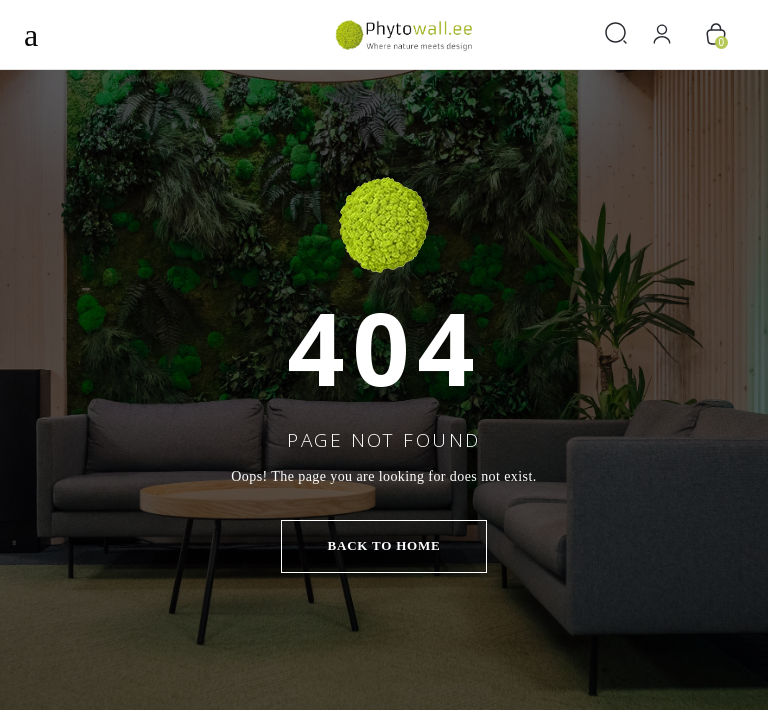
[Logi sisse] (669, 34)
